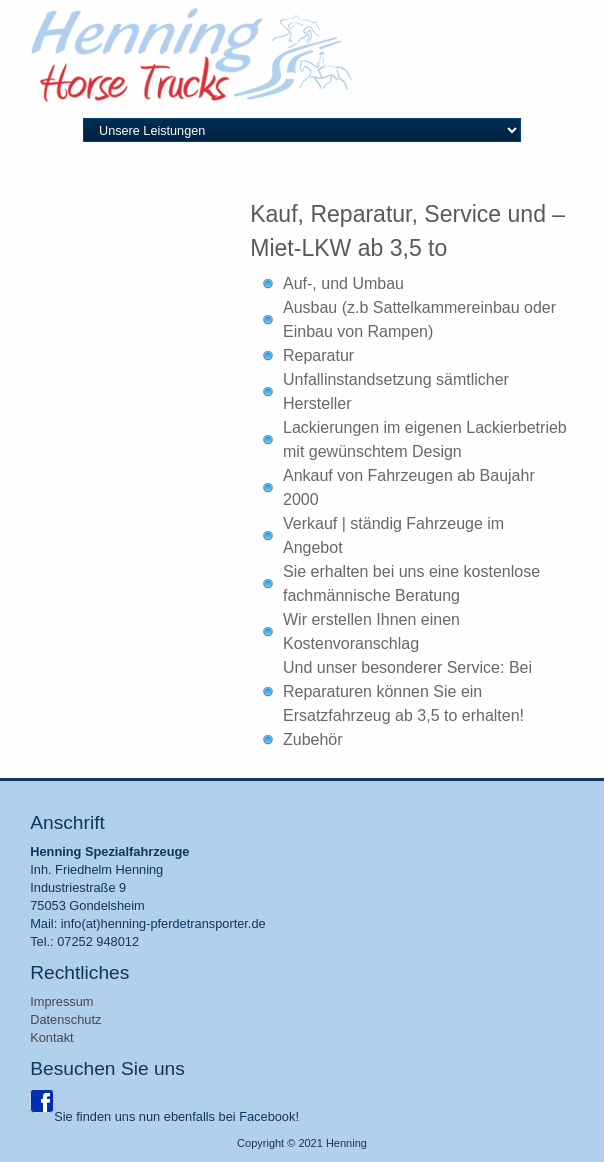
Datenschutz (65, 1019)
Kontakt (51, 1037)
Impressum (61, 1001)
